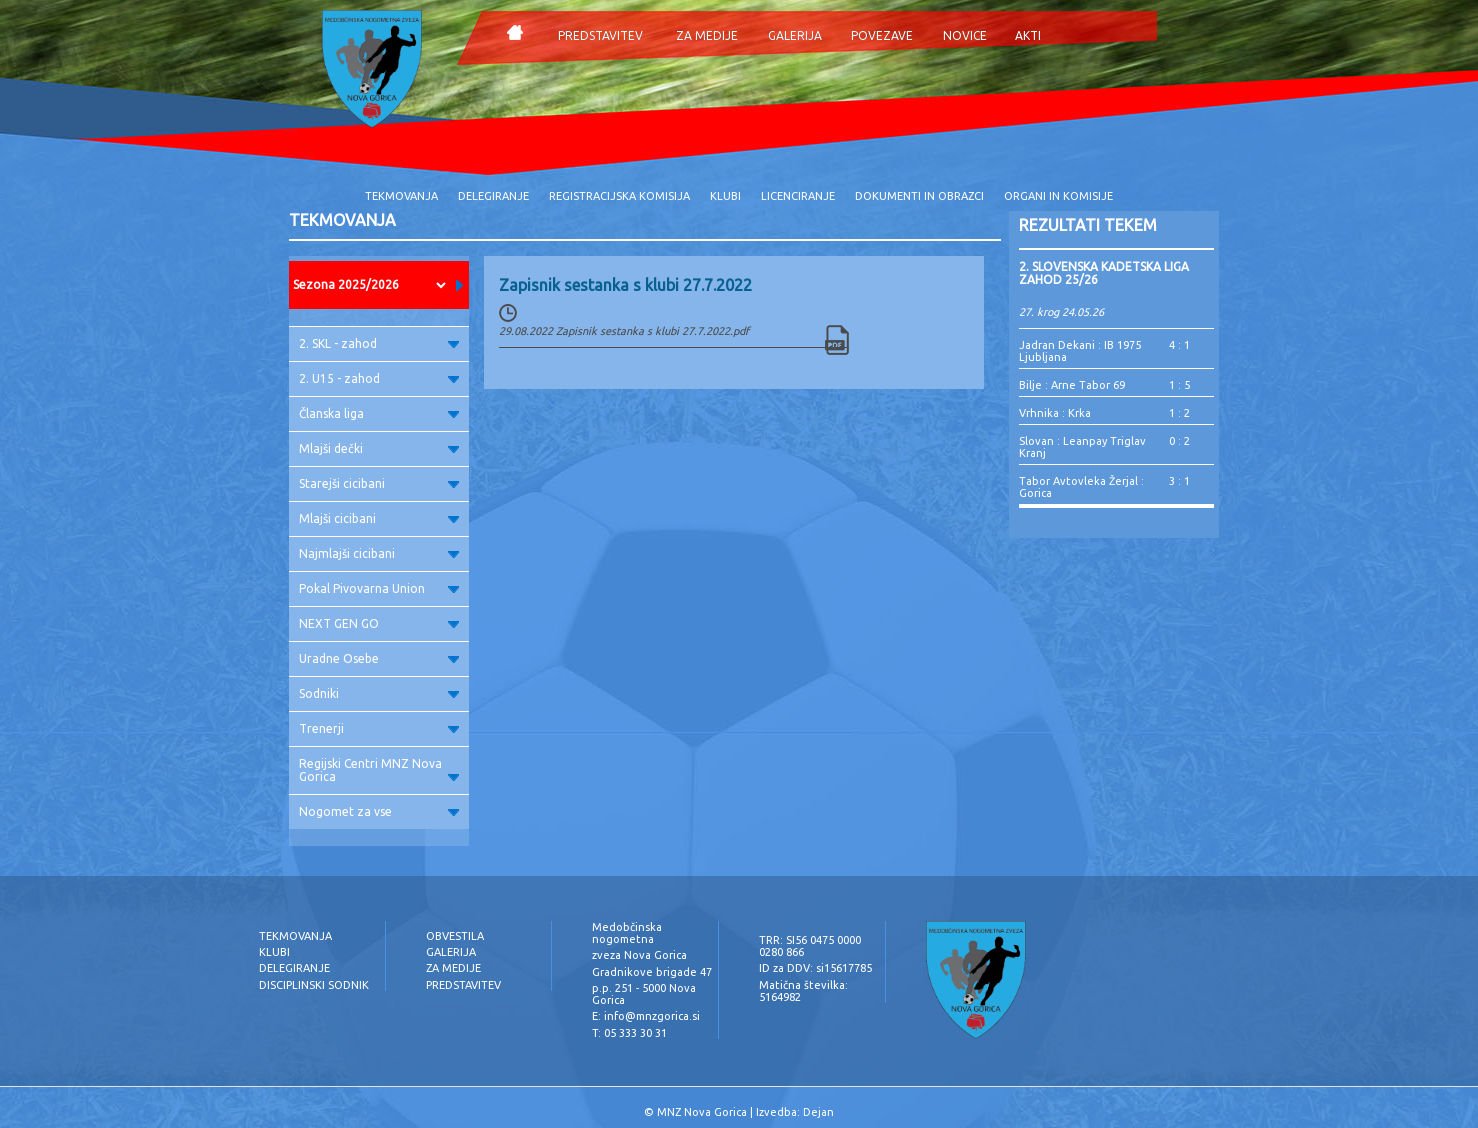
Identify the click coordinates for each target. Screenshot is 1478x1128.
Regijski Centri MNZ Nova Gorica (379, 770)
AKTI (1028, 35)
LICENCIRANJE (798, 196)
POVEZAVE (882, 35)
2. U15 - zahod (379, 378)
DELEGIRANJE (493, 196)
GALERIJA (795, 35)
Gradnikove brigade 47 (652, 972)
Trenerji (379, 728)
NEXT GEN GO (379, 623)
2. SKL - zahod (379, 343)
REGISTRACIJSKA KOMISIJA (619, 196)
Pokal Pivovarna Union (379, 588)
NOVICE (965, 35)
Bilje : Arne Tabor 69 (1072, 385)
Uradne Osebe (379, 658)
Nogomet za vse (379, 811)
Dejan (818, 1112)
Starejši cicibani (379, 483)
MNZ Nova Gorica (702, 1112)
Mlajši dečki (379, 448)
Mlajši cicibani (379, 518)
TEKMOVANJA (401, 196)
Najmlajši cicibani (379, 553)
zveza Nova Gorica (639, 955)
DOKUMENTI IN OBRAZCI (919, 196)
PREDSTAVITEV (600, 35)
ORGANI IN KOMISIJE (1058, 196)
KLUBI (725, 196)
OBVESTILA (455, 936)
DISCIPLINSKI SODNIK (314, 985)
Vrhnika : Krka (1055, 413)
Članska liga (379, 413)
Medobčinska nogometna (627, 933)
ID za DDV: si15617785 (815, 968)
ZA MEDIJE (707, 35)
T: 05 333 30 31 (629, 1033)
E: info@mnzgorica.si (646, 1016)
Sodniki (379, 693)
